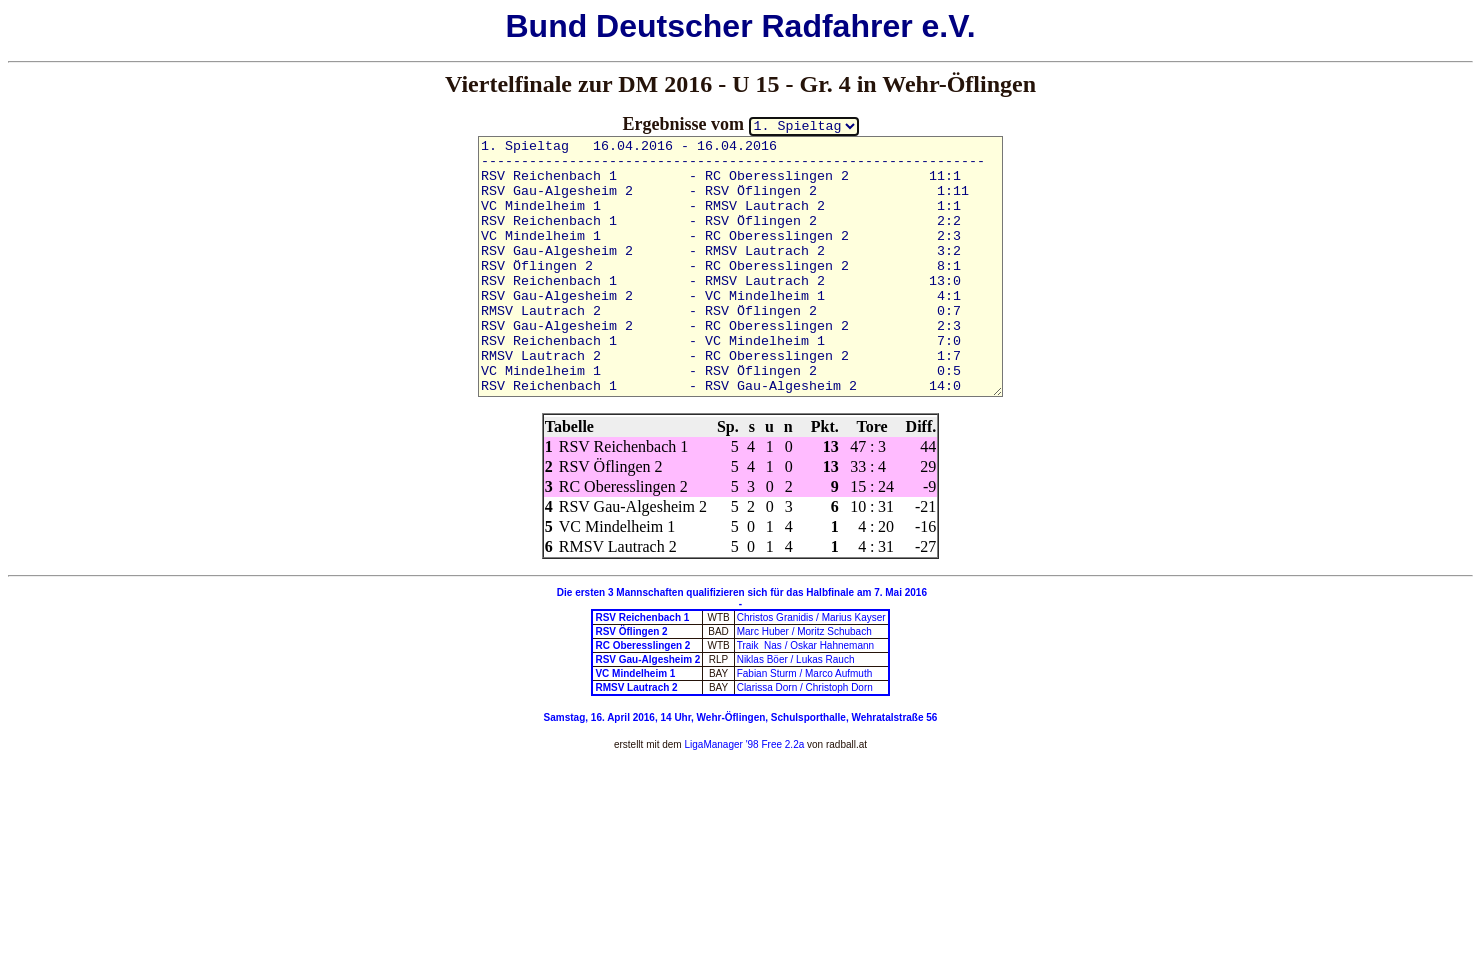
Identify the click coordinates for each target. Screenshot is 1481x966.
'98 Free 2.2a (773, 744)
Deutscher (674, 26)
